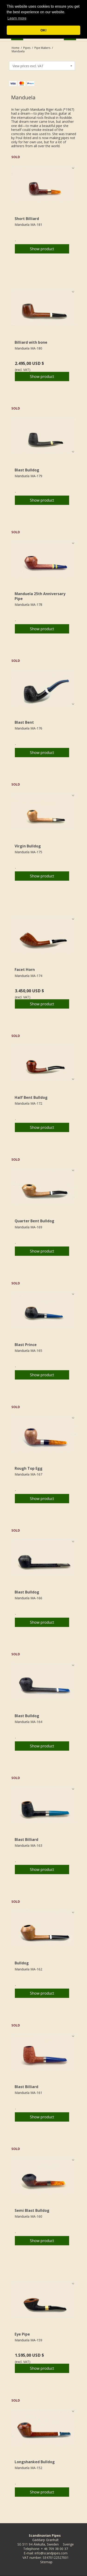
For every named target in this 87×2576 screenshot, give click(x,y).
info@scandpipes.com (51, 2553)
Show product (42, 248)
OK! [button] (43, 30)
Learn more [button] (16, 18)
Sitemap (46, 2562)
